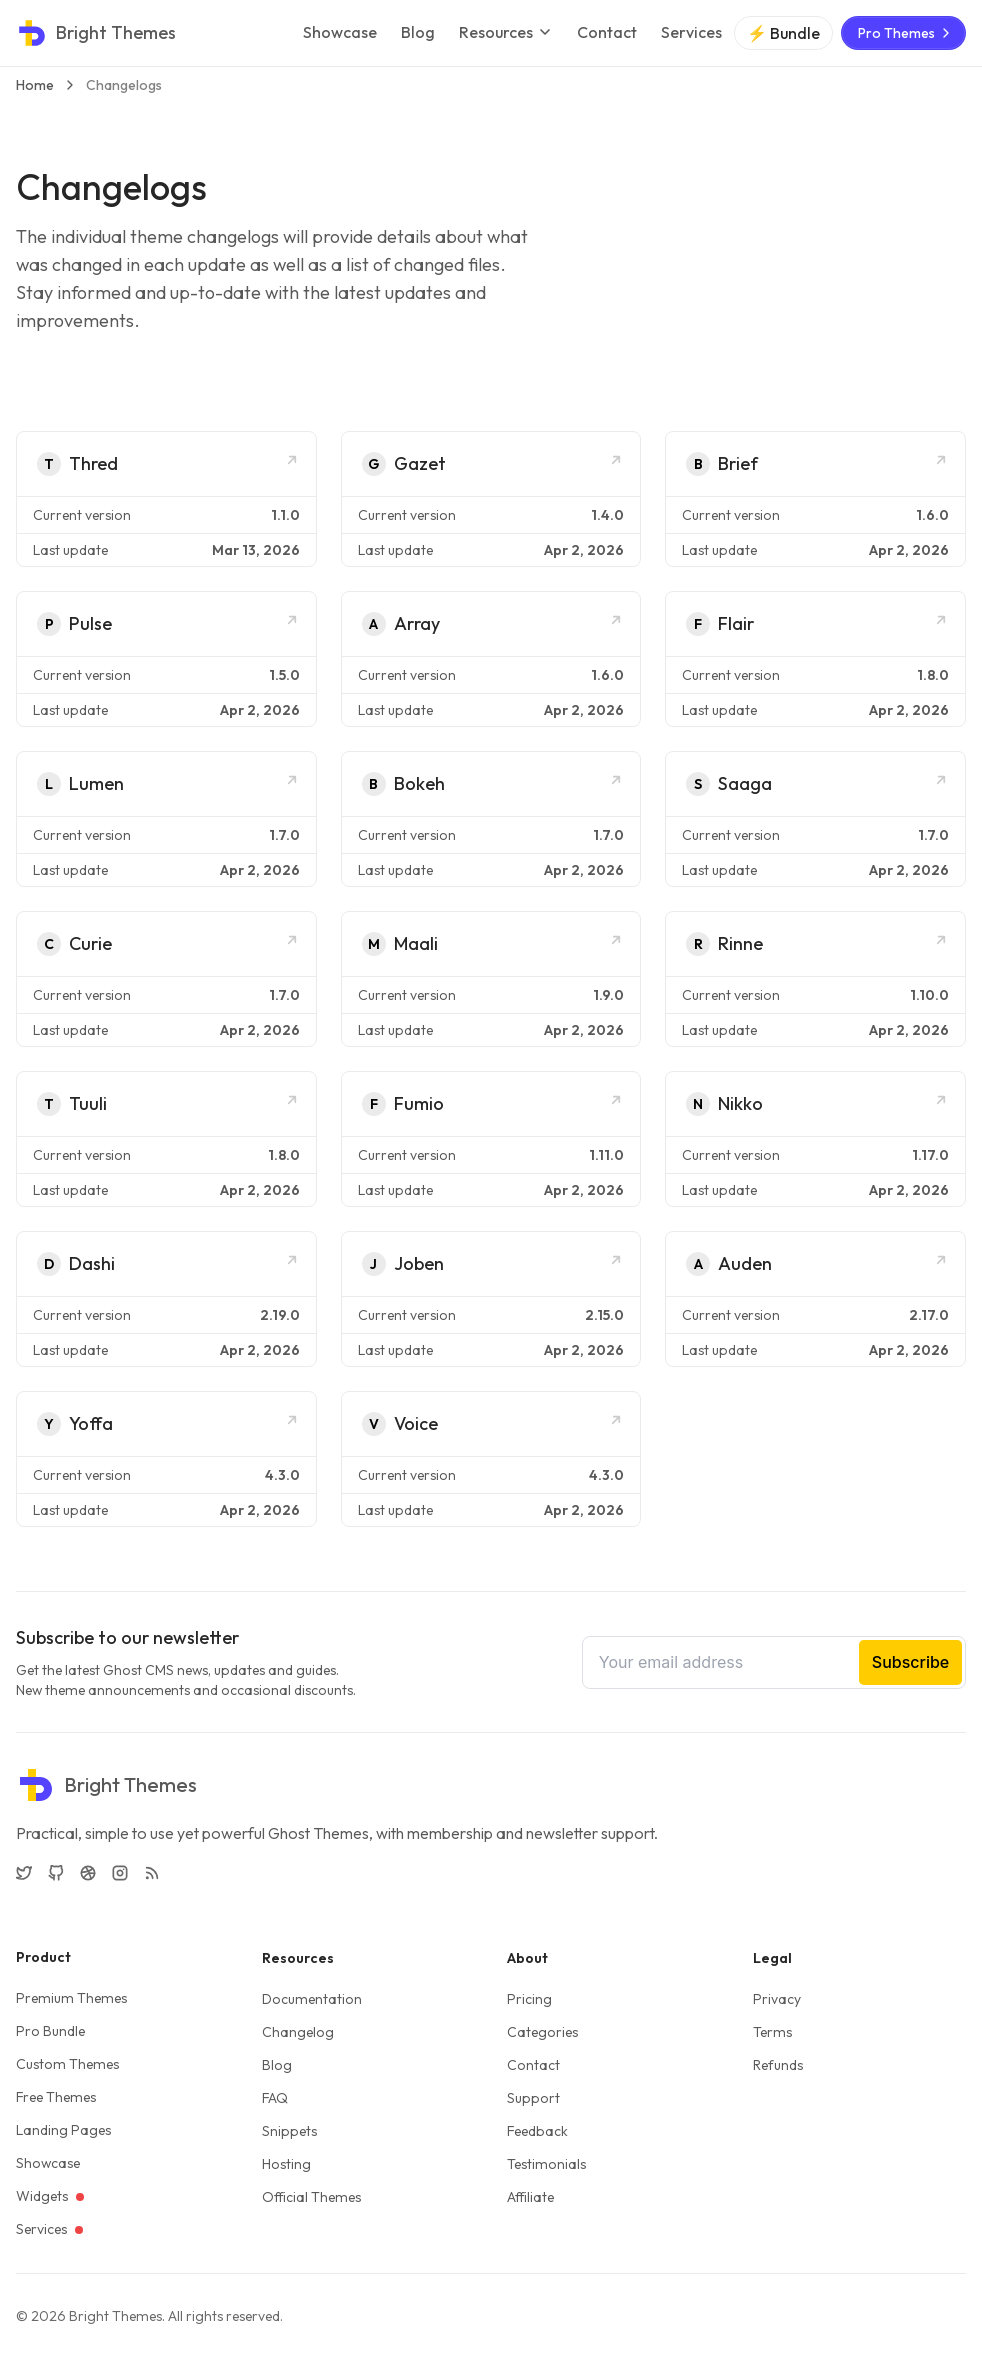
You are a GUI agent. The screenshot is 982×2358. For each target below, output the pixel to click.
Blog (418, 32)
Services (691, 32)
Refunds (778, 2065)
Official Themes (311, 2197)
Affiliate (530, 2197)
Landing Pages (63, 2130)
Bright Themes (115, 2316)
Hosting (286, 2164)
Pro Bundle (50, 2031)
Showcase (340, 32)
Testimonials (546, 2164)
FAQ (275, 2098)
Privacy (777, 1999)
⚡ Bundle (783, 33)
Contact (607, 32)
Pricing (529, 1999)
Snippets (289, 2131)
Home (35, 85)
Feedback (537, 2131)
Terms (772, 2032)
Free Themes (56, 2097)
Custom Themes (67, 2064)
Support (533, 2098)
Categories (542, 2032)
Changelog (298, 2032)
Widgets (50, 2196)
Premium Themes (71, 1998)
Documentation (312, 1999)
